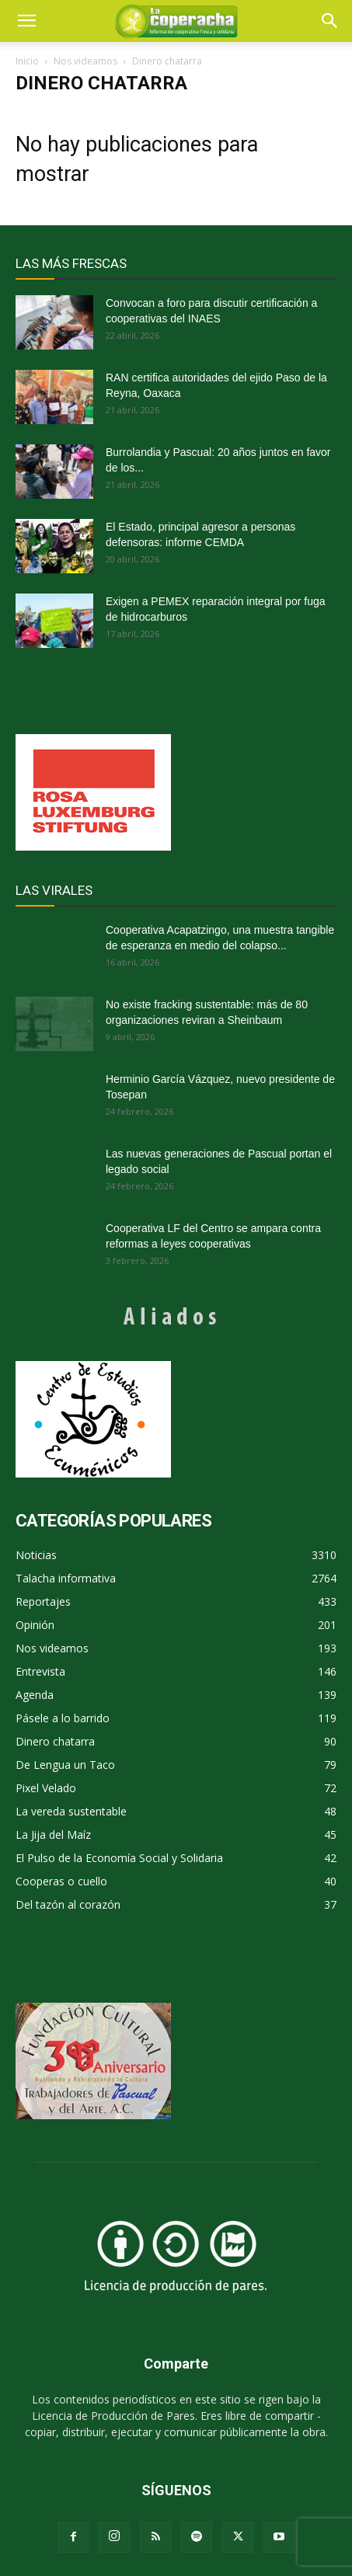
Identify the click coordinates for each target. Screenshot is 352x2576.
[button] (330, 21)
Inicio (27, 61)
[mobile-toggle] (26, 21)
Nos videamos (85, 61)
